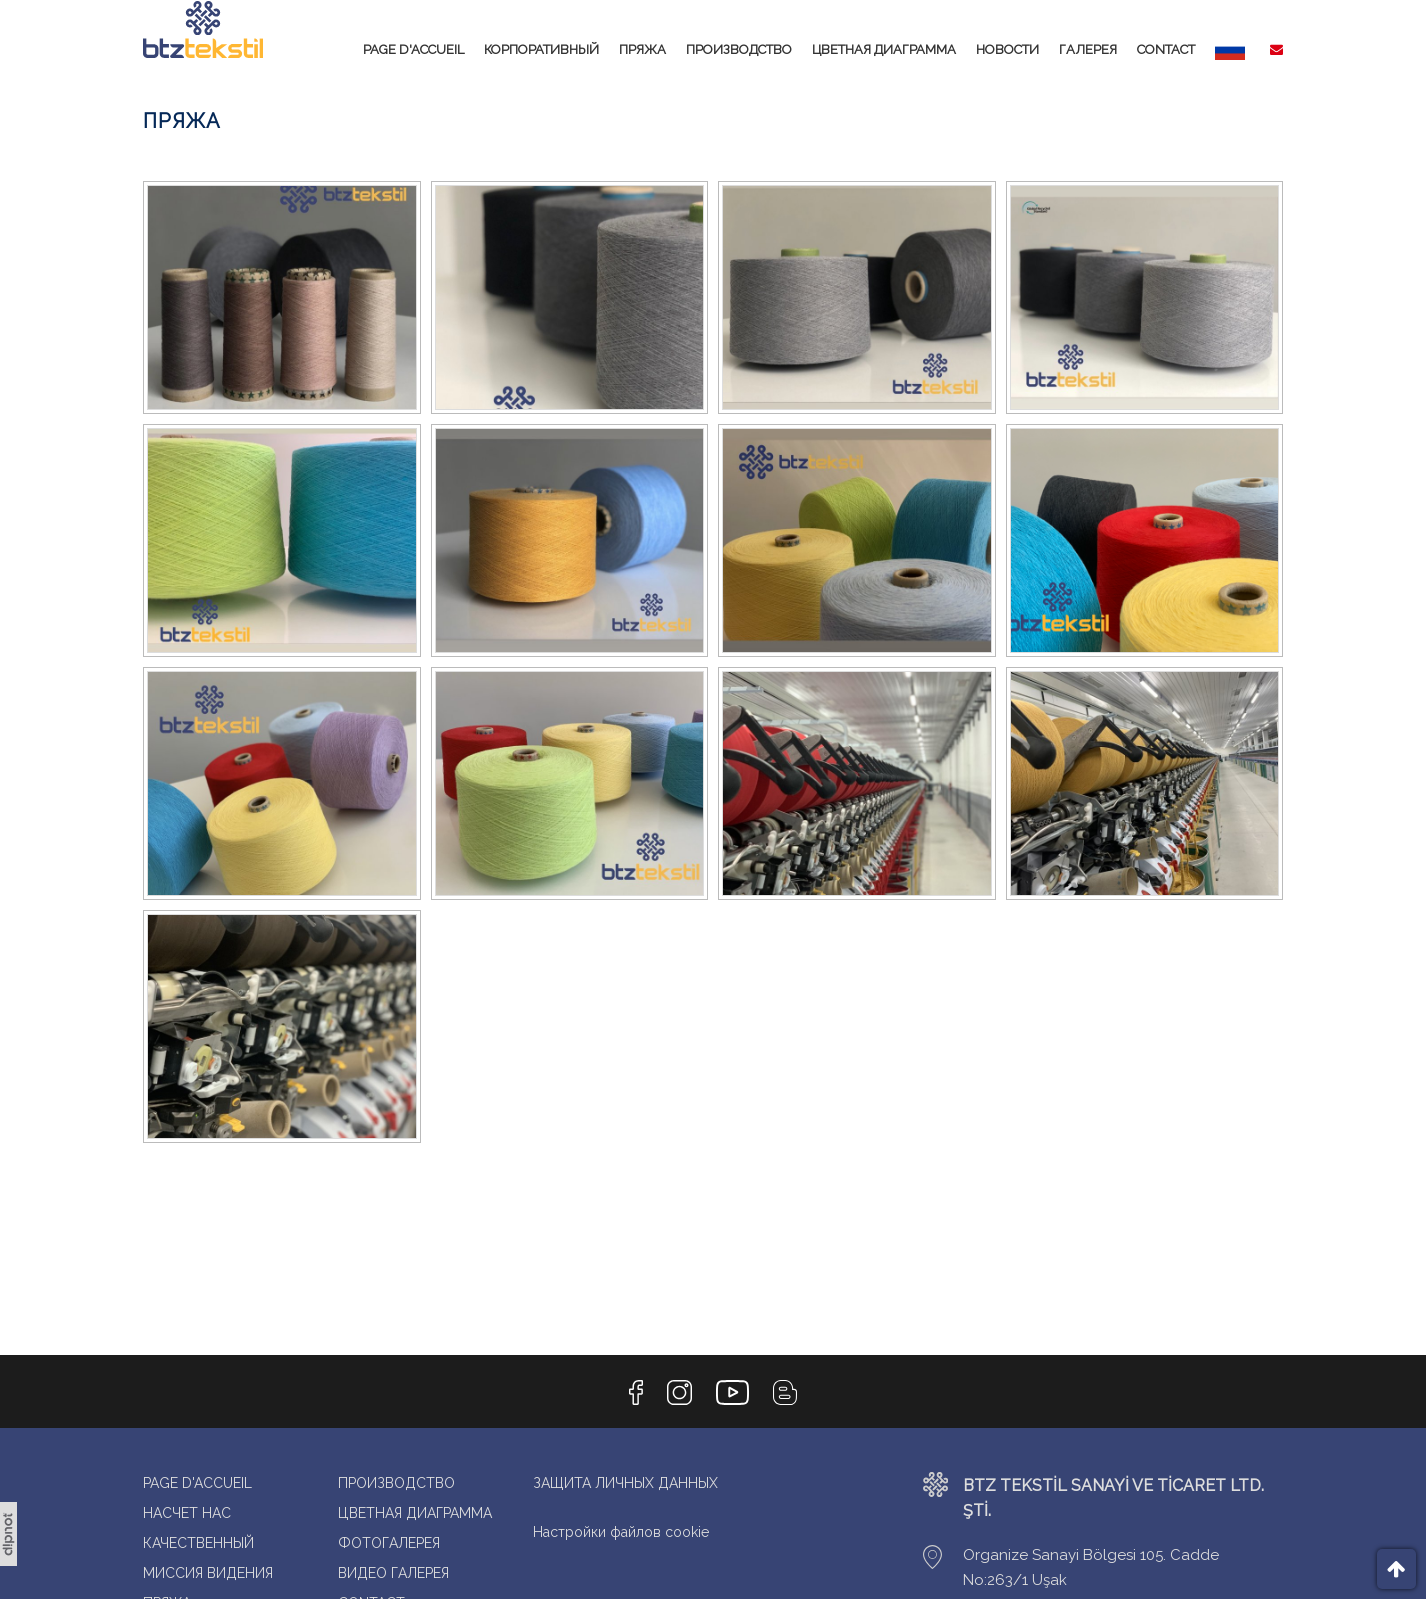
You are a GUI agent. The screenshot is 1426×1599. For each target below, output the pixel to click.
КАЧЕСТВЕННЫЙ (198, 1546)
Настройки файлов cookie (621, 1535)
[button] (1230, 50)
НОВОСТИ (1007, 49)
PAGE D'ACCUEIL (413, 49)
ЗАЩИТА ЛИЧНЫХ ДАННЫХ (625, 1486)
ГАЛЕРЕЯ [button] (1088, 49)
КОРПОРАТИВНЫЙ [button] (541, 49)
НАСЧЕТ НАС (187, 1516)
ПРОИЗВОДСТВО (739, 49)
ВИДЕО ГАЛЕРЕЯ (393, 1576)
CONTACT (1166, 49)
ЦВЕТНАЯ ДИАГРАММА (884, 49)
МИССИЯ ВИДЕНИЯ (208, 1576)
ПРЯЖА (642, 49)
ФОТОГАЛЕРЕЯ (389, 1546)
